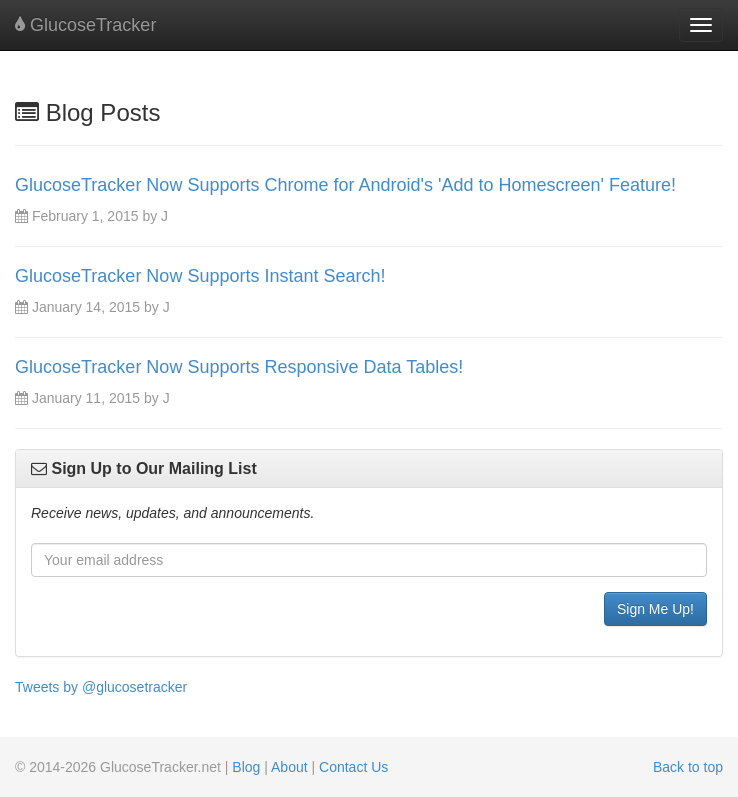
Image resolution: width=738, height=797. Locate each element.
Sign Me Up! (655, 609)
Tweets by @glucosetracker (101, 687)
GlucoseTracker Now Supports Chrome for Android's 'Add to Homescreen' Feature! (345, 185)
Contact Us (353, 767)
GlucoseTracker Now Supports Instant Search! (200, 276)
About (289, 767)
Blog (246, 767)
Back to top (688, 767)
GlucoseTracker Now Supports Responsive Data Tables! (239, 367)
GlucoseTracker (85, 25)
